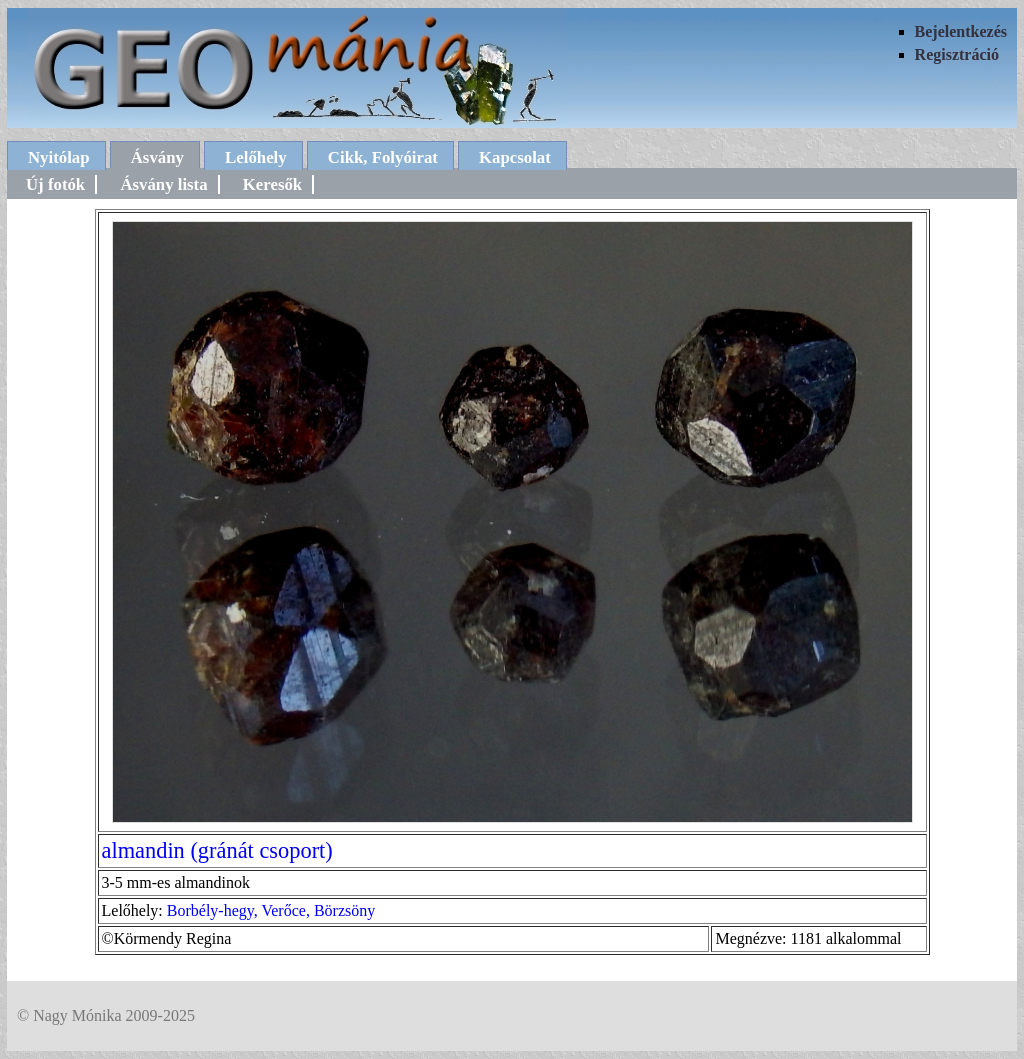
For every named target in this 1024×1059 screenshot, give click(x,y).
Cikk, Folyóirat (383, 157)
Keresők (272, 184)
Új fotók (55, 184)
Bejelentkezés (961, 31)
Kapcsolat (515, 157)
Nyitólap (59, 157)
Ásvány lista (163, 184)
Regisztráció (957, 54)
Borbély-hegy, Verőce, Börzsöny (271, 910)
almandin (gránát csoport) (217, 850)
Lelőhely (256, 157)
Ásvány (157, 157)
